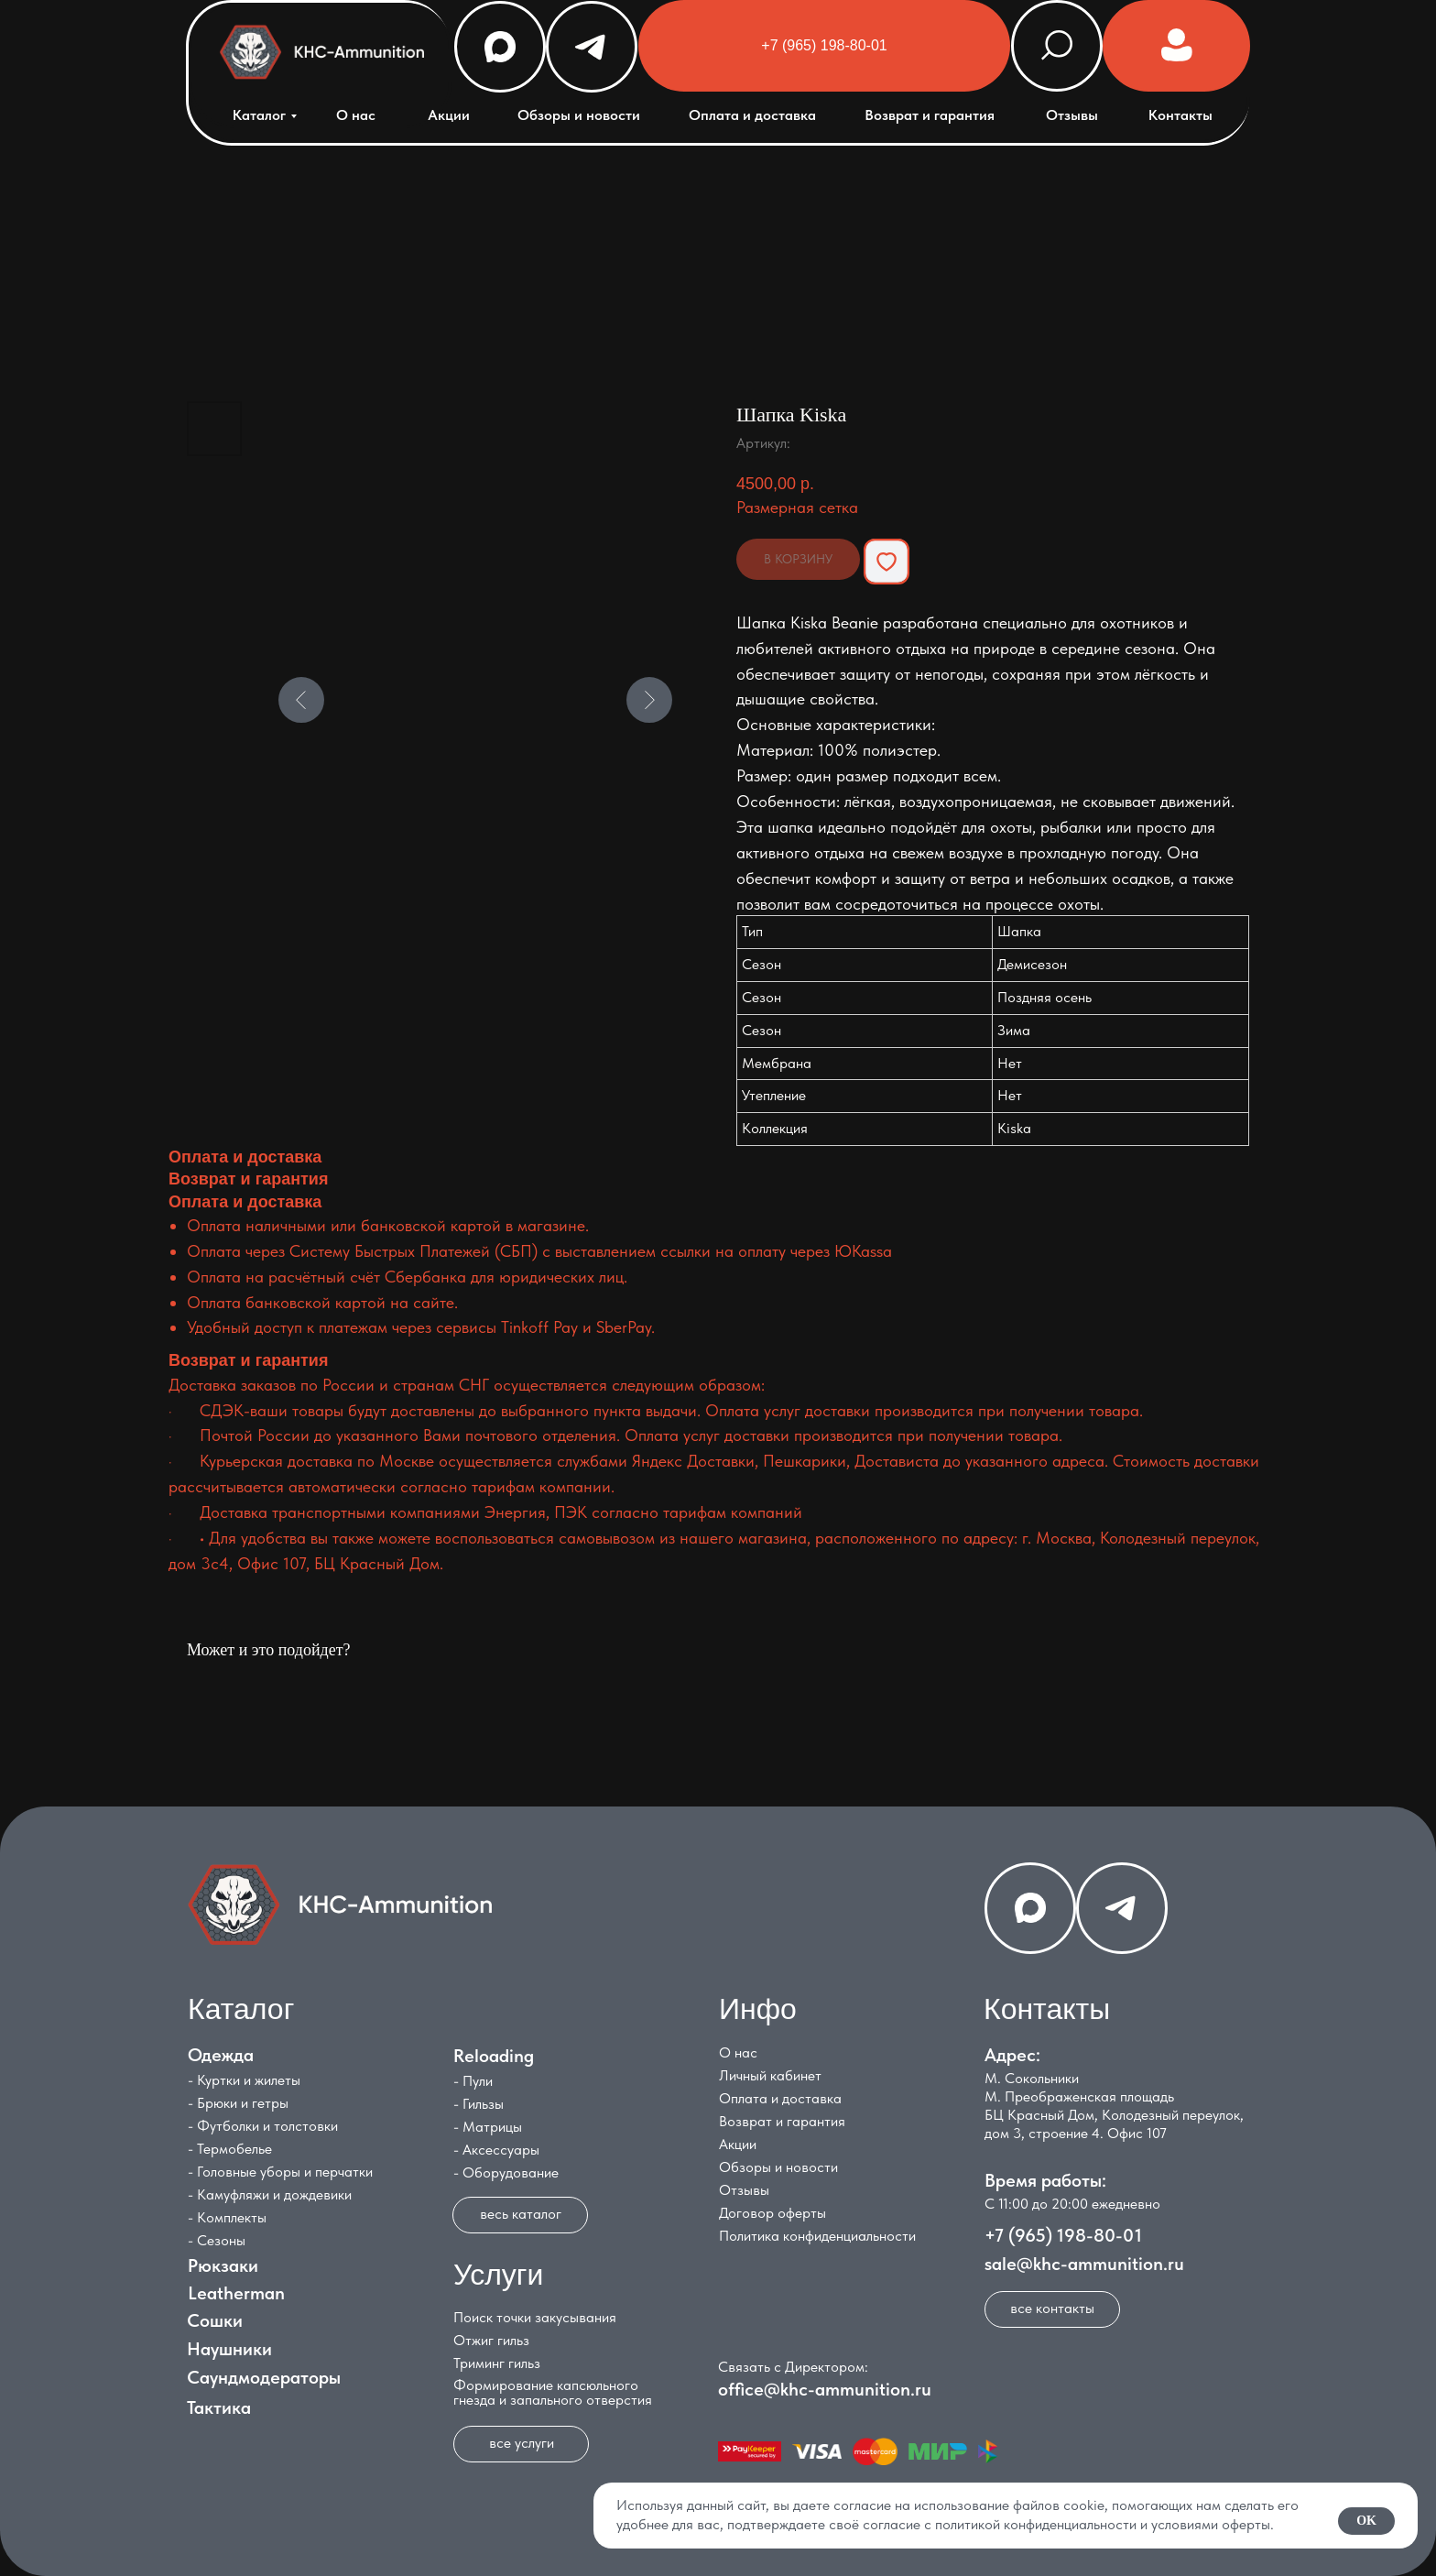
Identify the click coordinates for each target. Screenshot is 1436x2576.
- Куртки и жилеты (244, 2080)
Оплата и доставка (752, 115)
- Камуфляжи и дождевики (270, 2194)
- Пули (473, 2081)
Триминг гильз (496, 2363)
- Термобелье (230, 2148)
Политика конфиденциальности (817, 2235)
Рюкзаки (223, 2265)
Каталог (259, 115)
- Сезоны (216, 2240)
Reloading (493, 2056)
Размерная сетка (797, 507)
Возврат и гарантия (930, 115)
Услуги (498, 2274)
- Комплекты (227, 2217)
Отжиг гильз (491, 2340)
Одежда (221, 2055)
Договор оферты (772, 2212)
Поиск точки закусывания (534, 2317)
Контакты (1180, 115)
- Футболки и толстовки (263, 2125)
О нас (355, 115)
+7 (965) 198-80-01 (1063, 2235)
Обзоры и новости (578, 115)
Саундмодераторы (264, 2377)
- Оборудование (506, 2172)
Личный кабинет (770, 2075)
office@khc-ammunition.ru (824, 2389)
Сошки (215, 2320)
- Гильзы (478, 2103)
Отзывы (1072, 115)
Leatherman (236, 2293)
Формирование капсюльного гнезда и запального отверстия (552, 2392)
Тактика (219, 2407)
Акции (449, 115)
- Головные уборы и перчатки (280, 2171)
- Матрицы (487, 2126)
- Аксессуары (496, 2149)
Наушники (229, 2349)
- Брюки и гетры (238, 2103)
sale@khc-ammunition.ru (1084, 2264)
